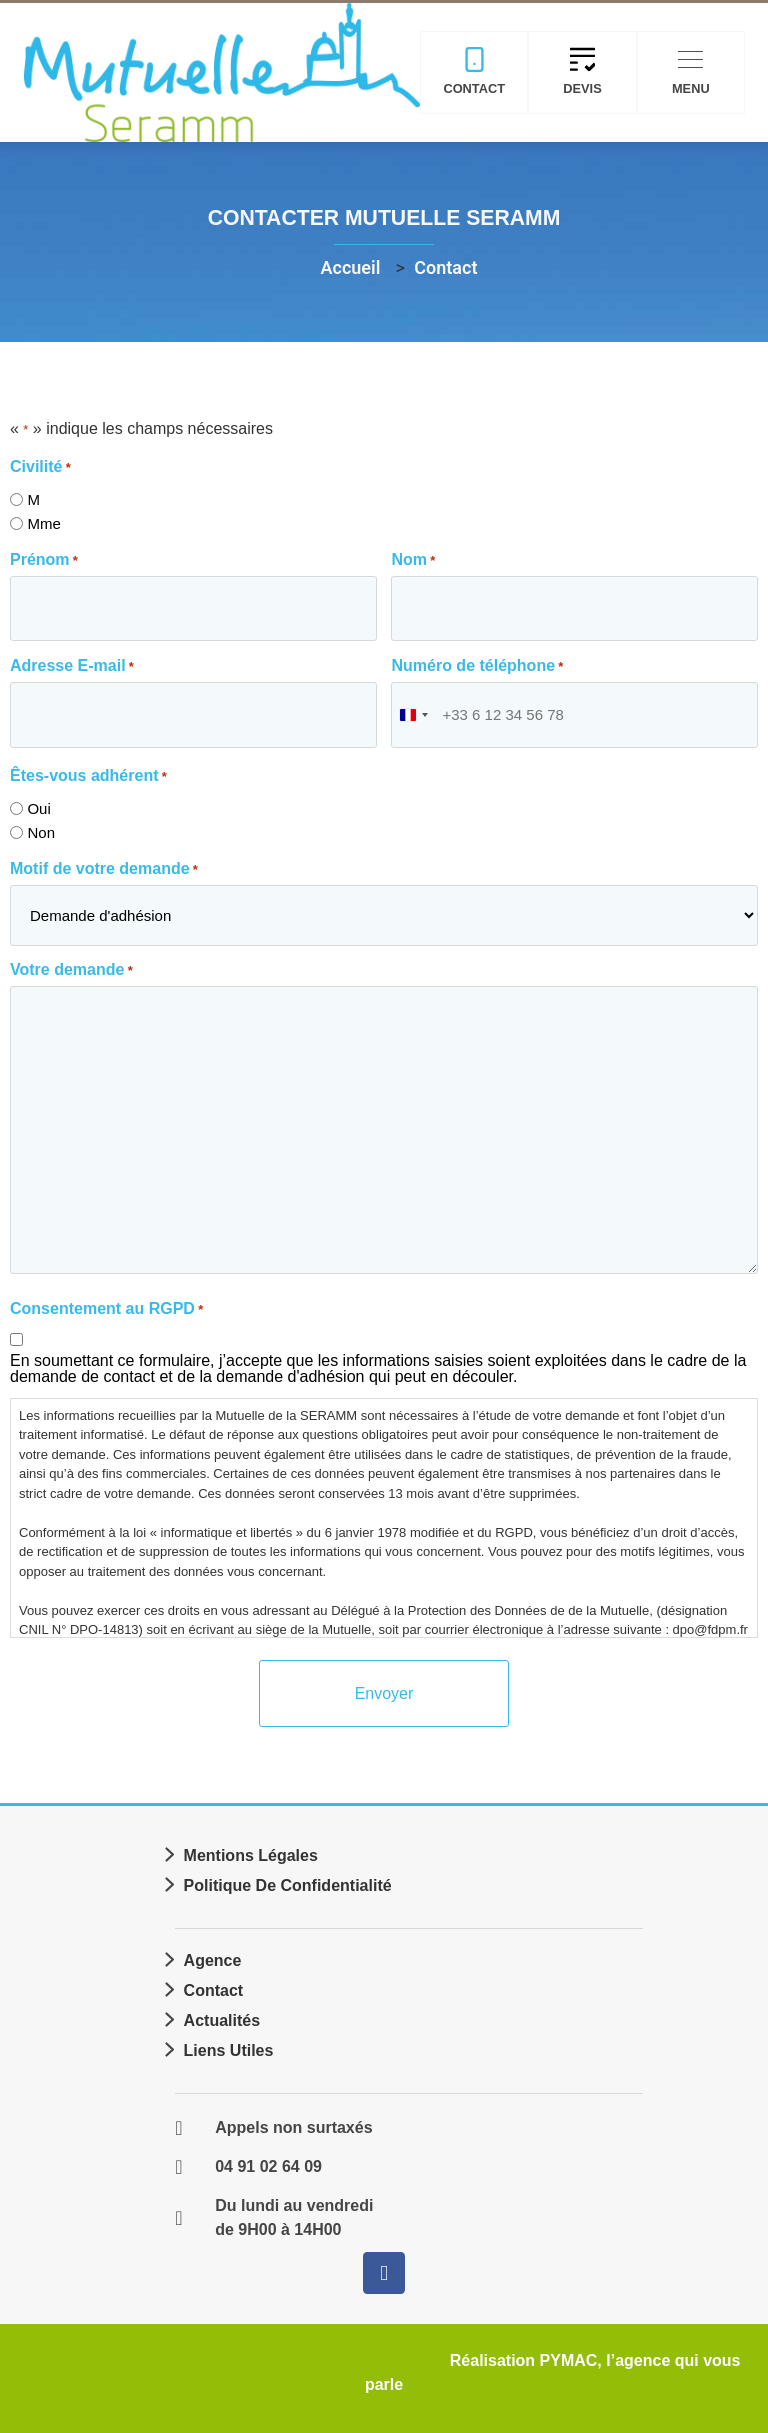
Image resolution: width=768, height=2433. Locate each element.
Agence (213, 1957)
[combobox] (413, 713)
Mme (43, 523)
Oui (38, 806)
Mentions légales (251, 1852)
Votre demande (71, 968)
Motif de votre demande (104, 866)
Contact (214, 1987)
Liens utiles (229, 2047)
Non (41, 830)
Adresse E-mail (72, 665)
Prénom (44, 560)
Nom (413, 560)
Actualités (222, 2017)
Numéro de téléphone (477, 665)
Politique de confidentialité (288, 1882)
